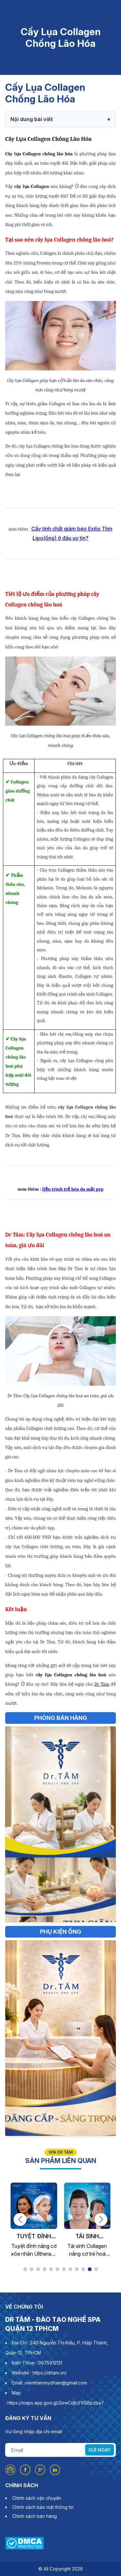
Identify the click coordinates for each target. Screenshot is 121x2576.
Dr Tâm (101, 1684)
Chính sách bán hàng (34, 2516)
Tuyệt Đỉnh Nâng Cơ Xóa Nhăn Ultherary (33, 2237)
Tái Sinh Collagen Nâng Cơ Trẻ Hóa (87, 2237)
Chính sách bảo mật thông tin (43, 2507)
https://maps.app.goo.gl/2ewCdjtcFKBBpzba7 (55, 2402)
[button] (20, 2219)
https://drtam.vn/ (50, 2372)
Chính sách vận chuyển (36, 2498)
